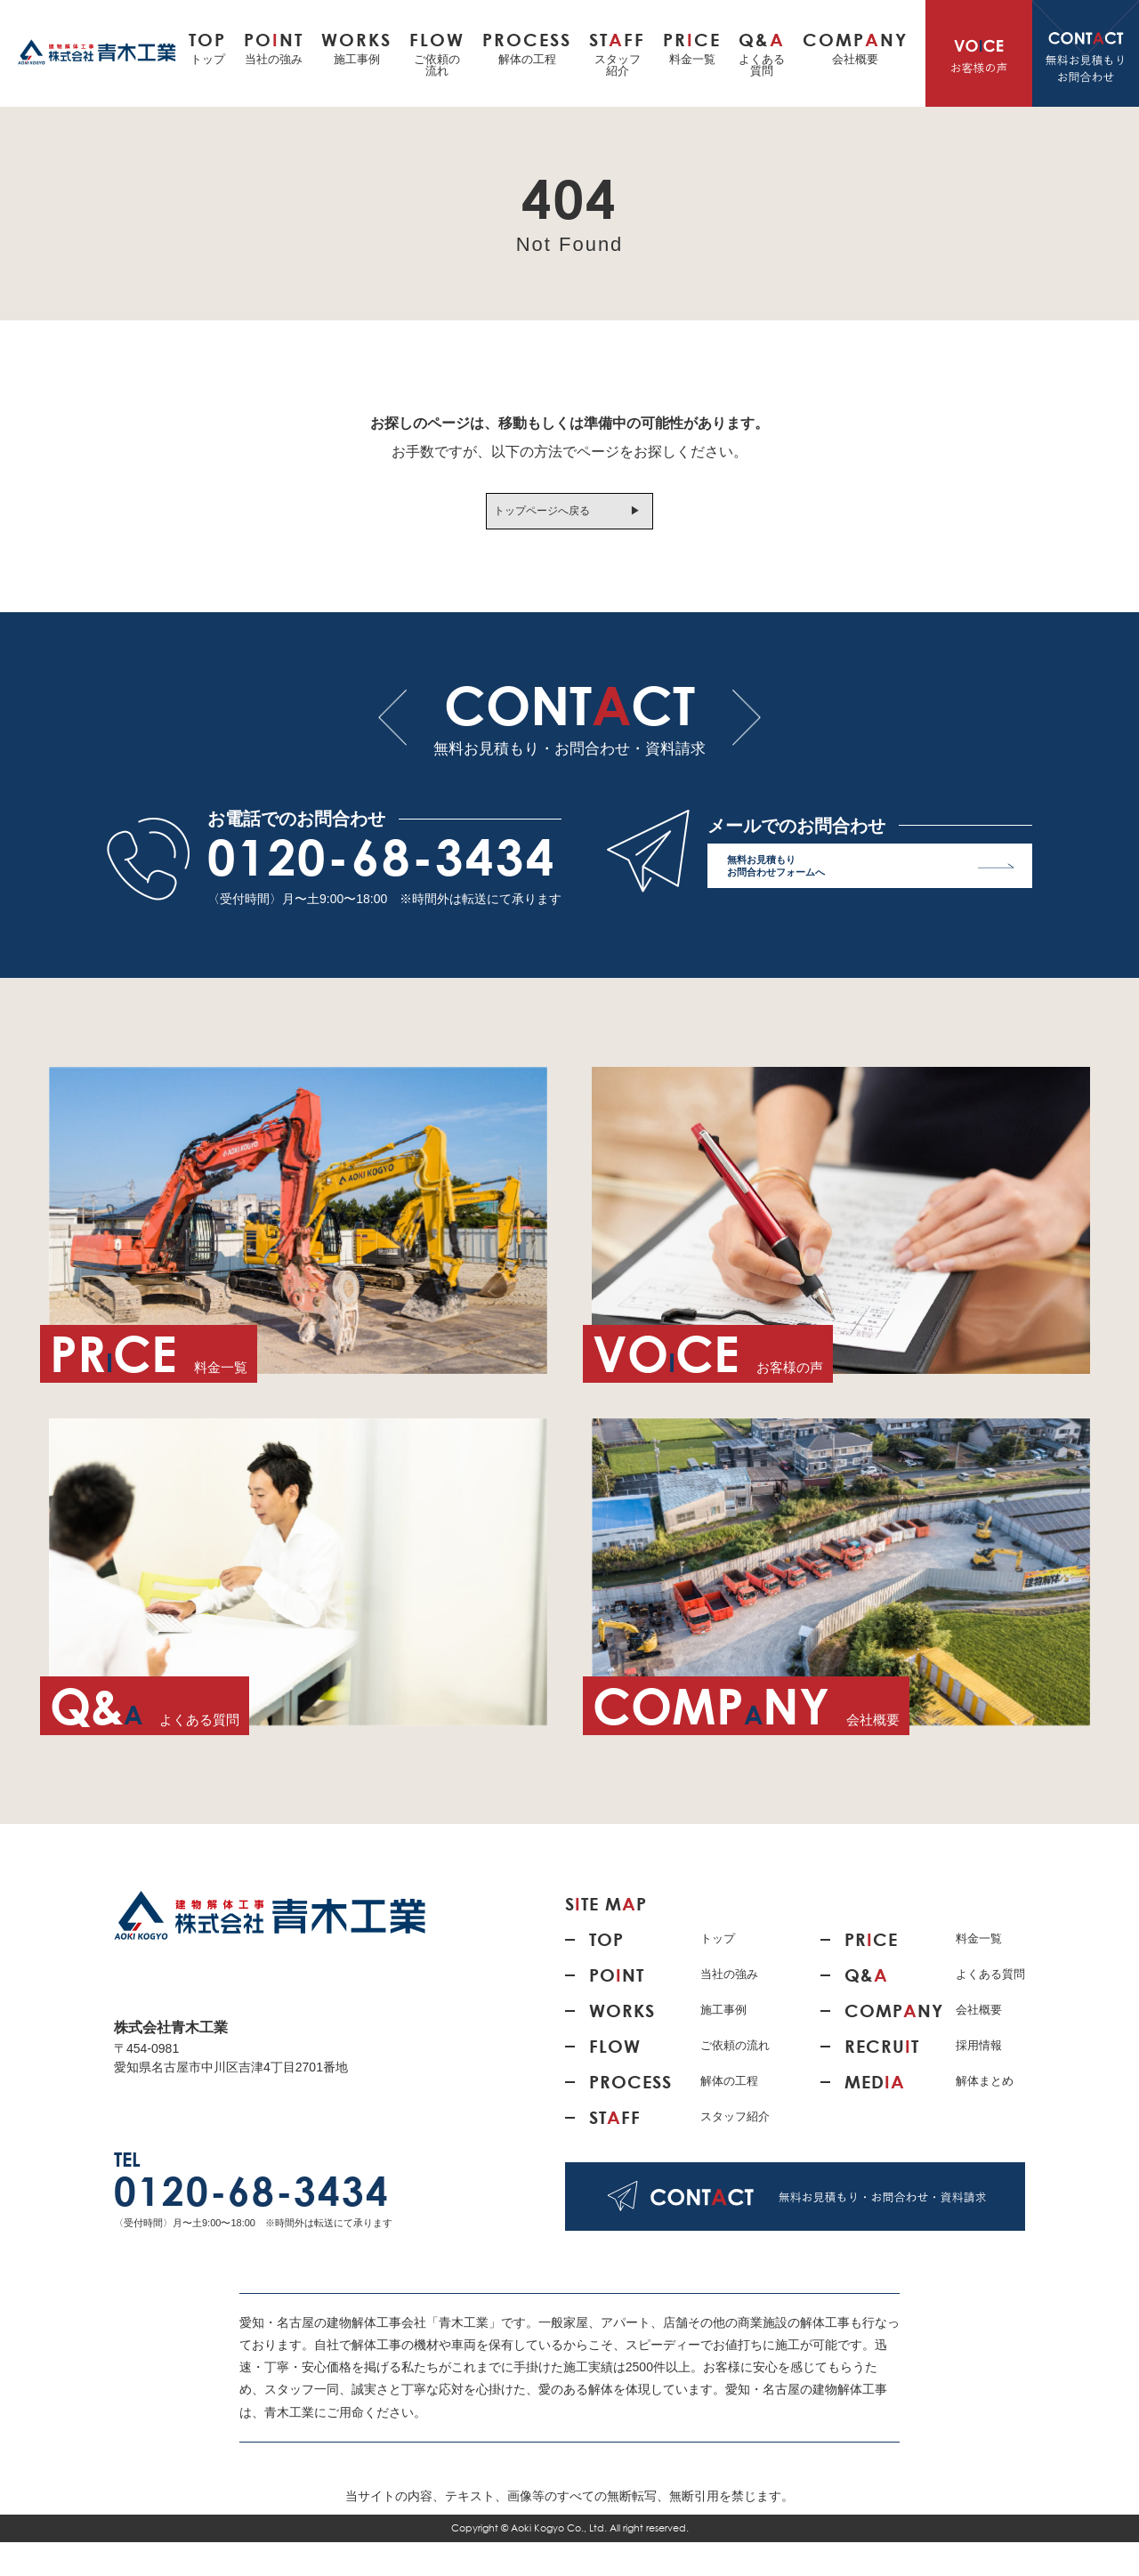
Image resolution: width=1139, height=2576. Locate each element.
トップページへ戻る (537, 515)
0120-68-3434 (381, 890)
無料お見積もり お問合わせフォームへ (870, 903)
